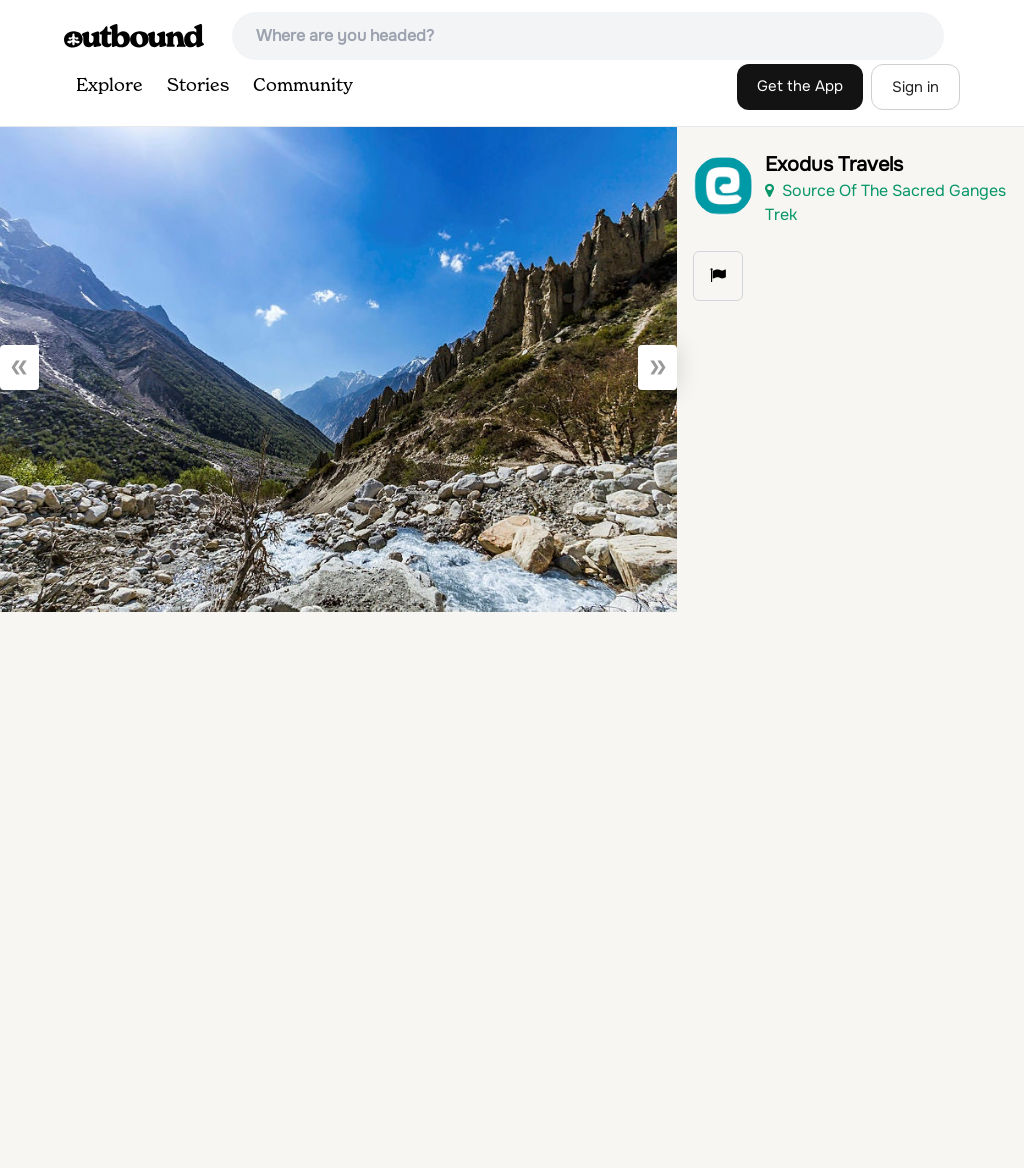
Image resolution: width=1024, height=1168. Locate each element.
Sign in (915, 87)
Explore (109, 86)
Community (303, 86)
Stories (198, 86)
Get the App (800, 86)
